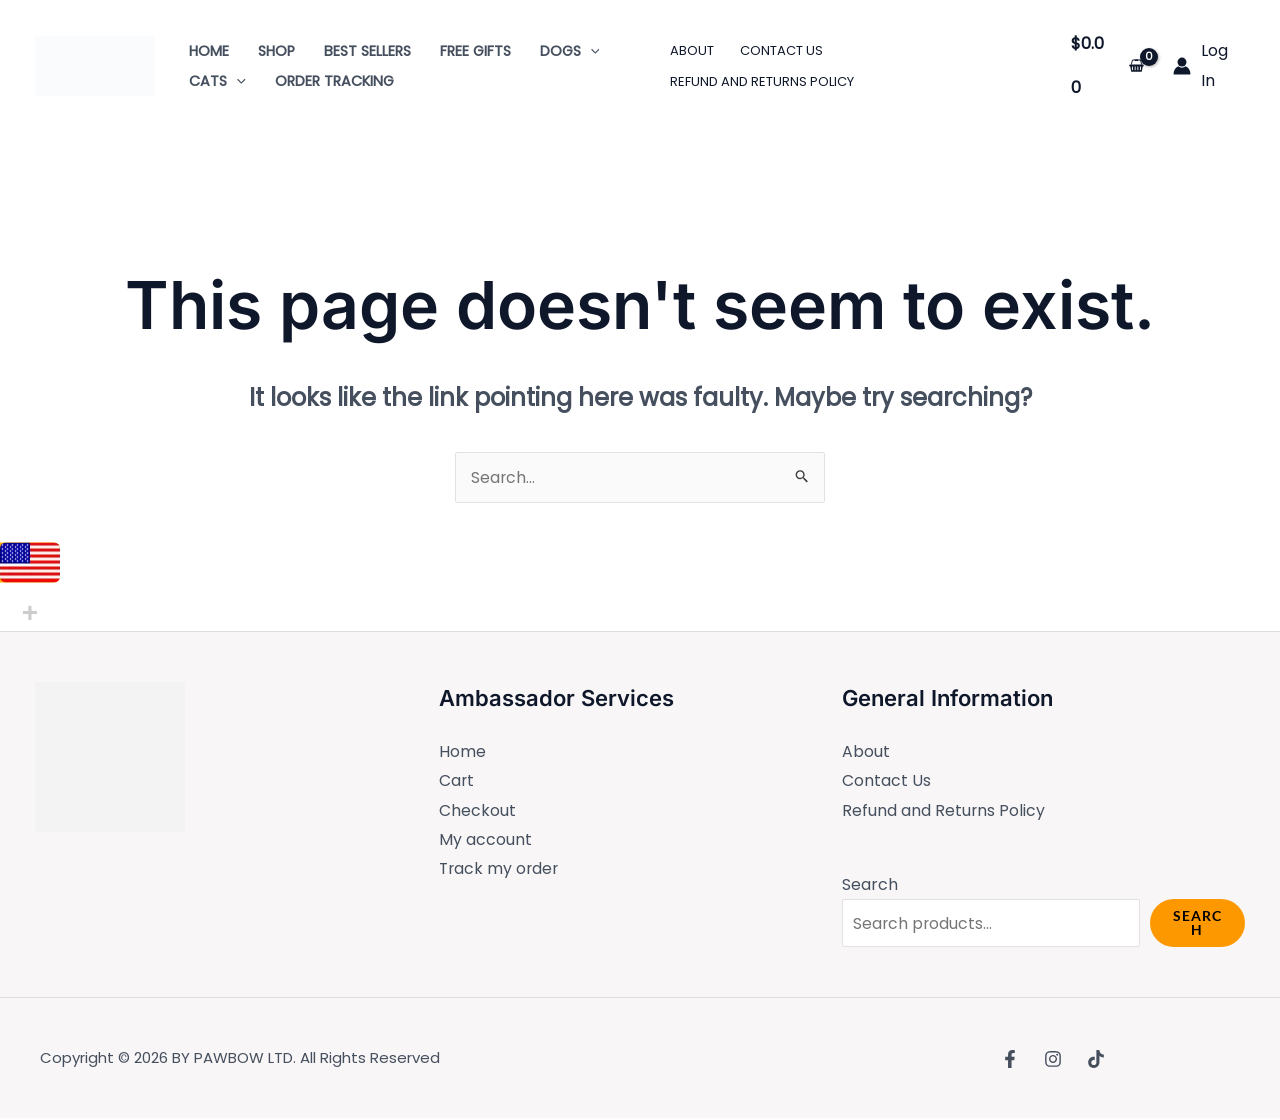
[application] (590, 51)
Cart (457, 781)
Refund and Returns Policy (944, 811)
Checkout (477, 811)
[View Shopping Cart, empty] (1108, 65)
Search (870, 885)
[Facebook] (1010, 1060)
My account (485, 840)
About (866, 751)
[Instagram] (1053, 1060)
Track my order (500, 870)
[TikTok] (1096, 1060)
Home (462, 751)
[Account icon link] (1209, 65)
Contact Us (886, 781)
